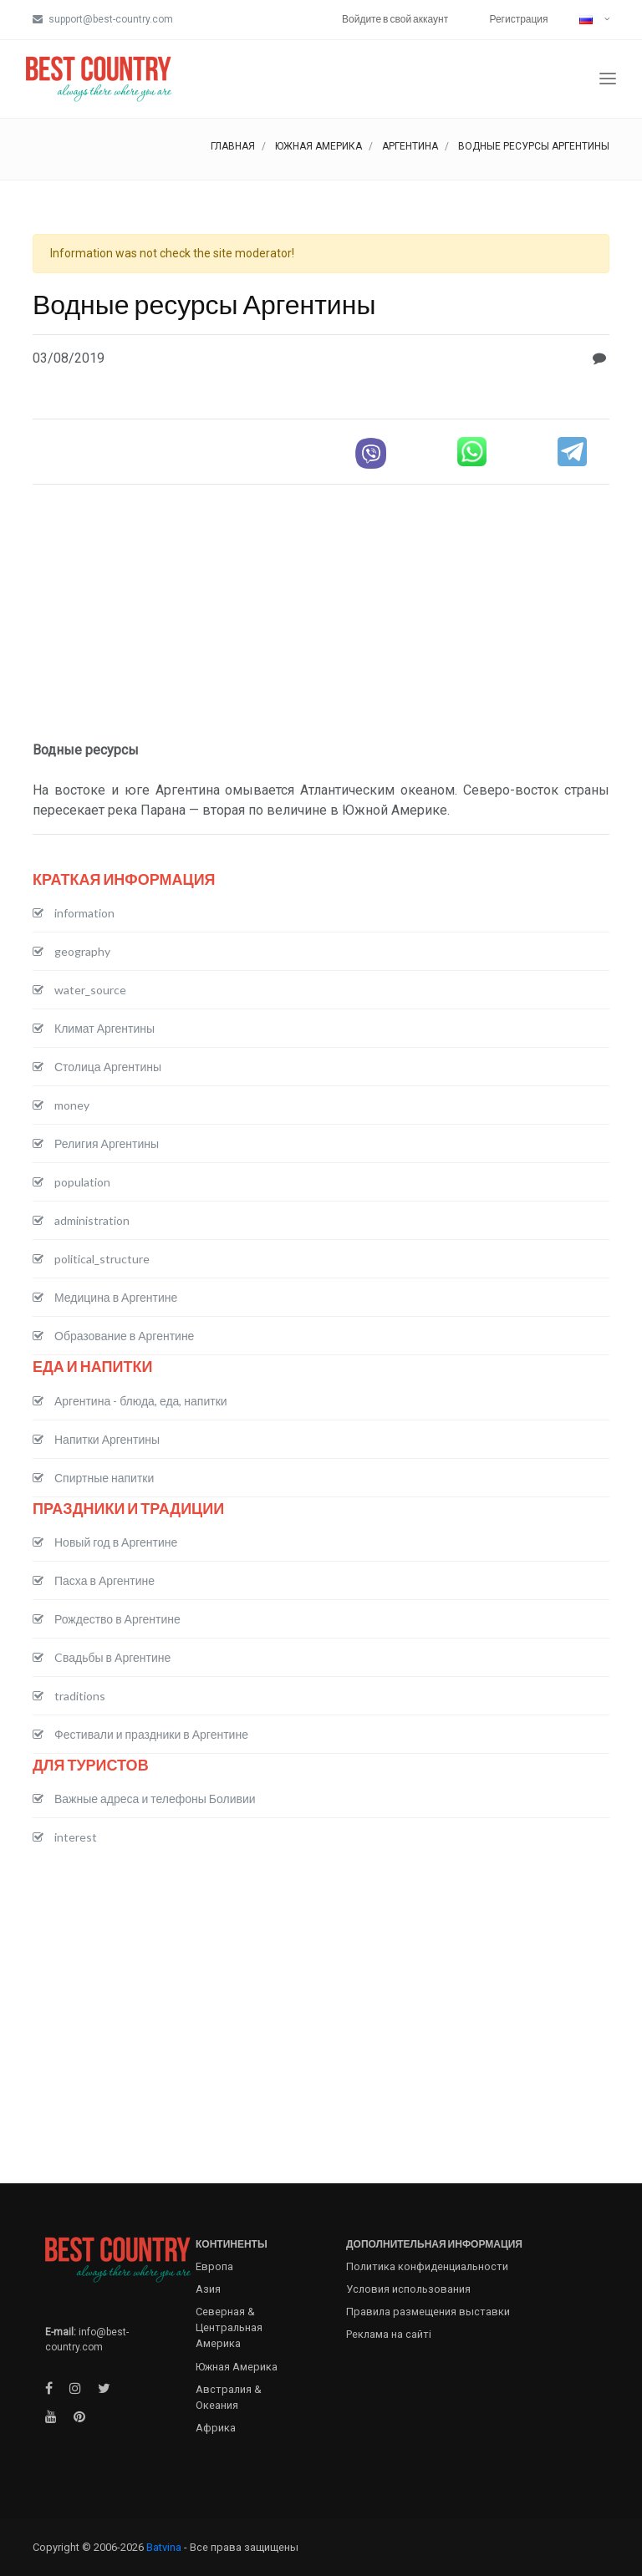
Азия (208, 2289)
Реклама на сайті (388, 2334)
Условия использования (408, 2289)
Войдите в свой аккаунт (395, 19)
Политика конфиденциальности (427, 2266)
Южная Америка (318, 146)
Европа (214, 2266)
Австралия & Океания (229, 2397)
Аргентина (410, 146)
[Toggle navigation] (607, 79)
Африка (216, 2427)
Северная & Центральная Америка (229, 2327)
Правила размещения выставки (428, 2311)
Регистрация (518, 19)
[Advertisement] (321, 615)
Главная (233, 146)
